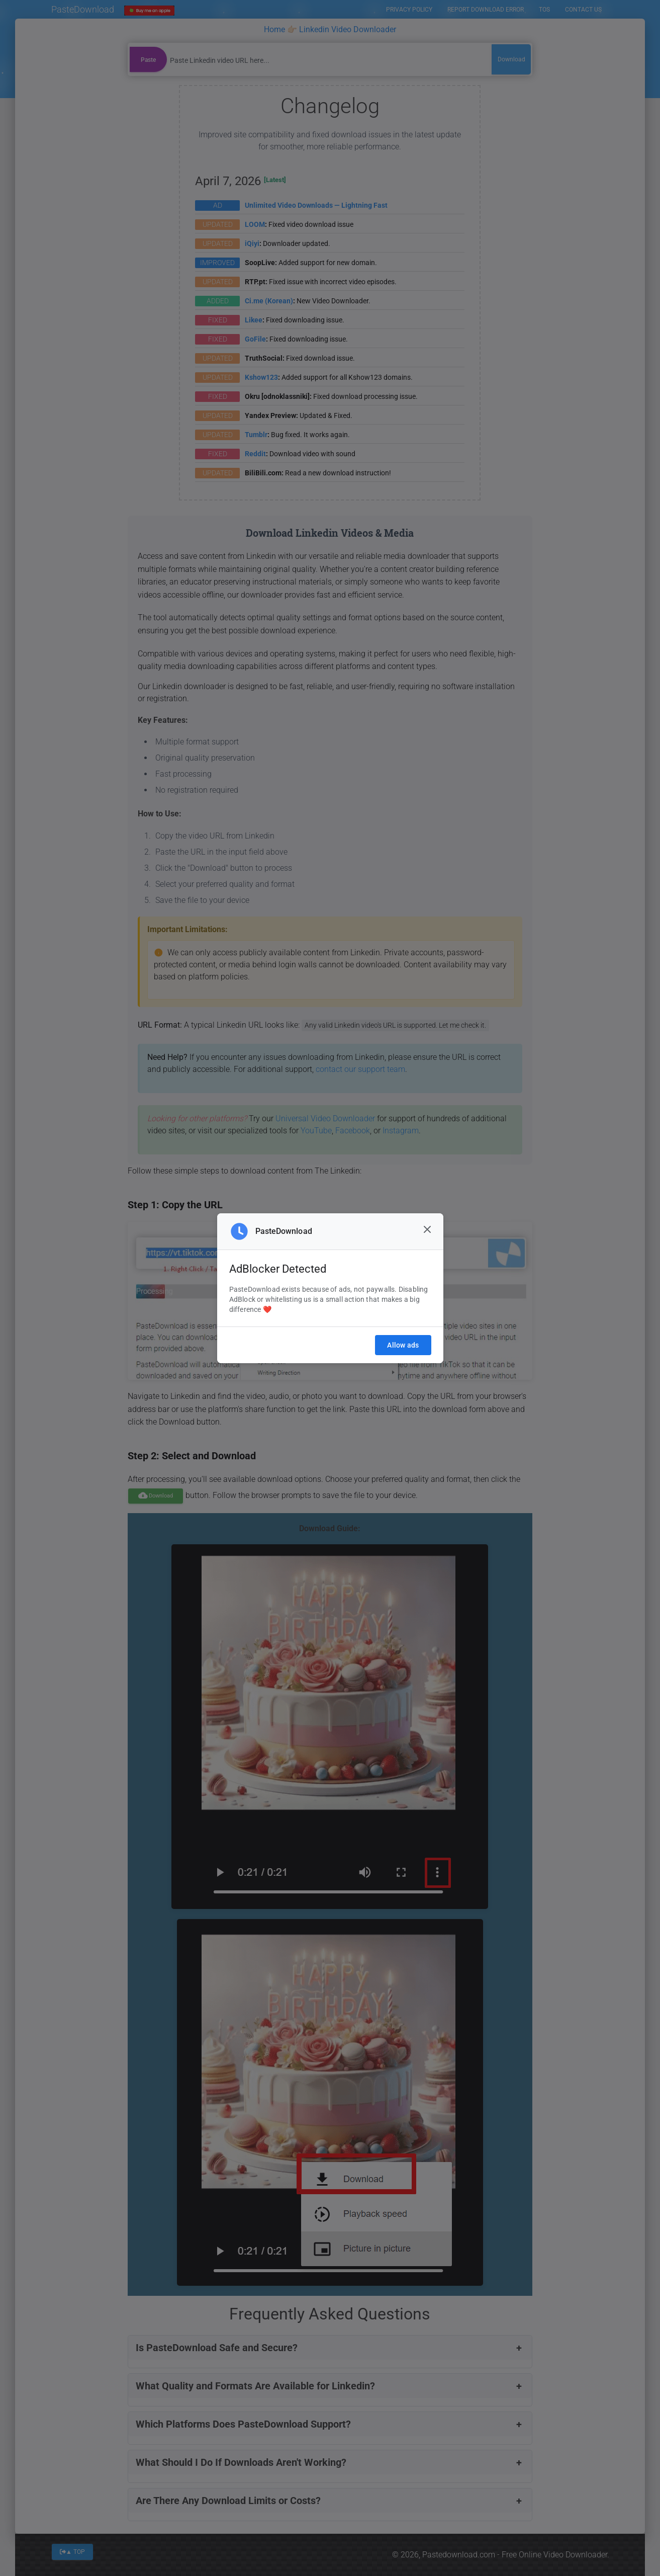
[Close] (427, 1229)
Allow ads (403, 1345)
